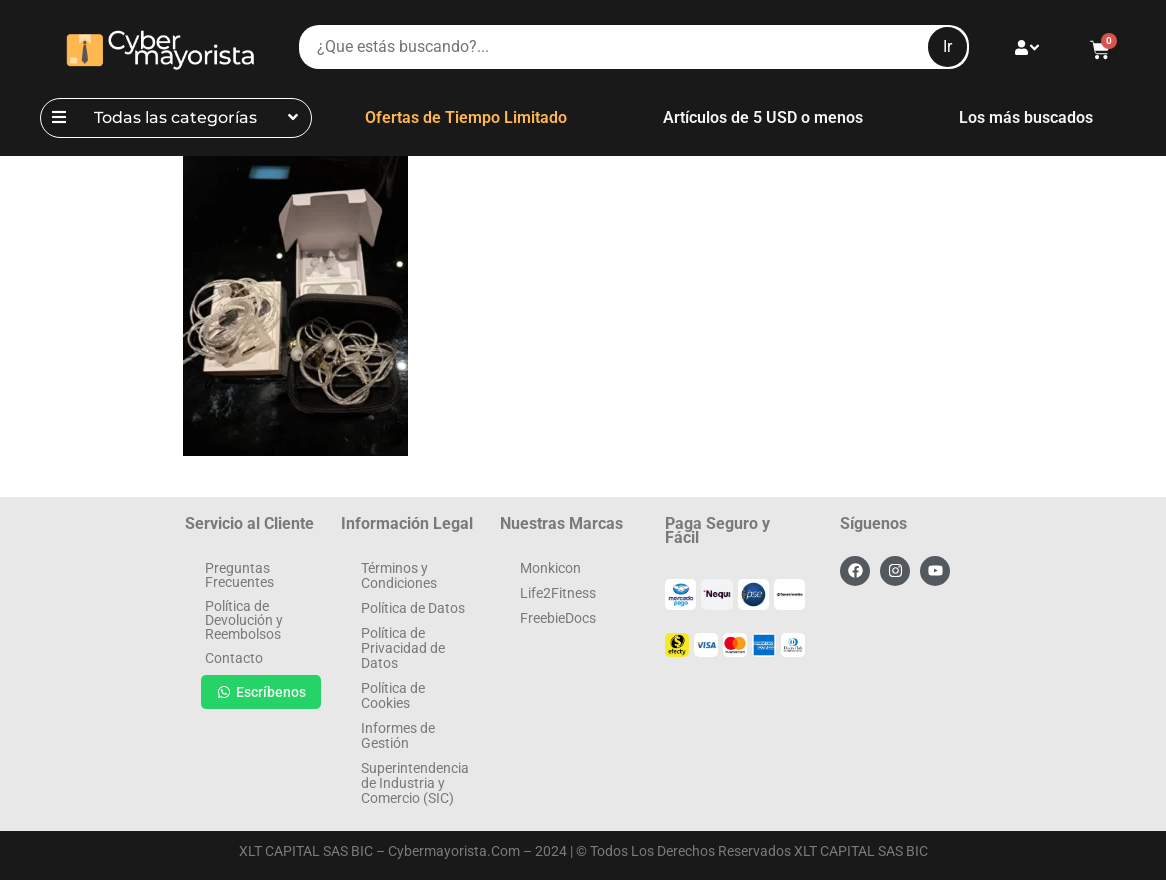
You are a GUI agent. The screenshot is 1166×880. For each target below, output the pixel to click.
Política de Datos (413, 608)
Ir (947, 46)
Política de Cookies (393, 695)
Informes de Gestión (398, 735)
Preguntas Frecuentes (239, 575)
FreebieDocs (558, 618)
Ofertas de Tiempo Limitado (466, 117)
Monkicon (550, 568)
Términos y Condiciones (399, 575)
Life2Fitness (558, 593)
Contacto (234, 658)
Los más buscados (1026, 117)
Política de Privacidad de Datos (403, 648)
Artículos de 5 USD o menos (763, 117)
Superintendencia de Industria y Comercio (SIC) (415, 783)
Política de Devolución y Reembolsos (244, 620)
